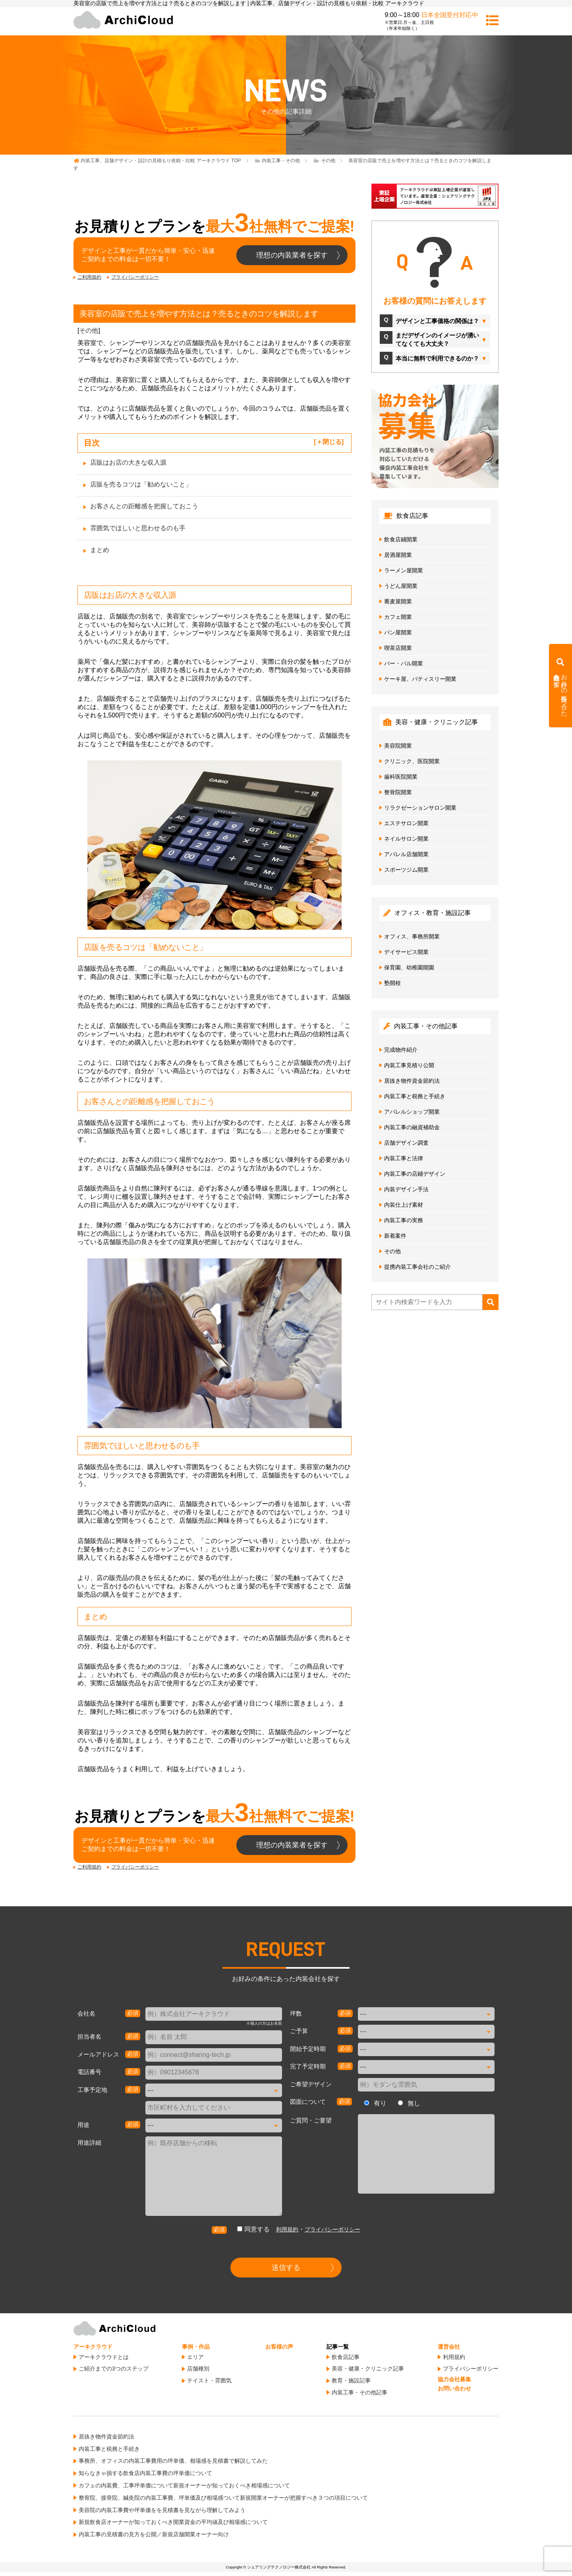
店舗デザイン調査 (406, 1143)
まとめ (99, 550)
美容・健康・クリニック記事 (368, 2368)
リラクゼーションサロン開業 (420, 807)
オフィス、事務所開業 (412, 936)
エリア (195, 2357)
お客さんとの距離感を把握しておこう (144, 506)
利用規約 (287, 2229)
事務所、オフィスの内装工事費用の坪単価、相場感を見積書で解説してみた (173, 2461)
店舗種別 (198, 2368)
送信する (286, 2268)
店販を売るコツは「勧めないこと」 (141, 484)
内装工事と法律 (403, 1158)
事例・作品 (196, 2346)
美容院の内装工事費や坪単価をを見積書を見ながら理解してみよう (162, 2510)
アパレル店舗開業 (406, 854)
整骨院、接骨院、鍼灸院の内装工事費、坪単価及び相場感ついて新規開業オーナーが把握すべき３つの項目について (223, 2498)
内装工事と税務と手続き (414, 1096)
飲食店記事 (345, 2357)
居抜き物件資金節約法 (412, 1081)
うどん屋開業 (400, 586)
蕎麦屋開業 (398, 601)
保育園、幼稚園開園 (409, 967)
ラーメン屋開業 (403, 570)
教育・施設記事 (351, 2380)
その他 (88, 330)
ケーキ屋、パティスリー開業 (420, 679)
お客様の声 (279, 2346)
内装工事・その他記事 (359, 2392)
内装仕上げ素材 (403, 1205)
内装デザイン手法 (406, 1189)
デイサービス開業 (406, 952)
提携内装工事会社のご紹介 (417, 1267)
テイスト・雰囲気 (209, 2380)
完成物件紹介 (400, 1049)
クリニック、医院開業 (412, 761)
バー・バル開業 (403, 663)
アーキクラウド (92, 2346)
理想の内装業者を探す (292, 255)
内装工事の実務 (403, 1220)
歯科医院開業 (400, 776)
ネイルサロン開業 (406, 838)
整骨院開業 (398, 792)
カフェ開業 (398, 617)
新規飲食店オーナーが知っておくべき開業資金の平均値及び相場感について (173, 2522)
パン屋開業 (398, 632)
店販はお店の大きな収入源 (128, 462)
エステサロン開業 (406, 823)
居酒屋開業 (398, 555)
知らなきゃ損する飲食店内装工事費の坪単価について (145, 2473)
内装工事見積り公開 (409, 1065)
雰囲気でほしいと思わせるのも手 (138, 528)
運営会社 (449, 2346)
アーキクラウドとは (104, 2357)
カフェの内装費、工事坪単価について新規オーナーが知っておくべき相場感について (184, 2485)
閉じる (332, 441)
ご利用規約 (89, 277)
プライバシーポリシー (135, 277)
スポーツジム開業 (406, 869)
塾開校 (392, 983)
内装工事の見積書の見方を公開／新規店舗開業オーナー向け (154, 2534)
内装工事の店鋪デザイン (414, 1174)
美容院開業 (398, 745)
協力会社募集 (454, 2379)
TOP (161, 160)
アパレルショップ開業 (412, 1112)
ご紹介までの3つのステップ (114, 2368)
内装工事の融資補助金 (412, 1127)
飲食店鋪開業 (400, 539)
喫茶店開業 (398, 648)
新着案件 (395, 1236)
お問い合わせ (454, 2388)
